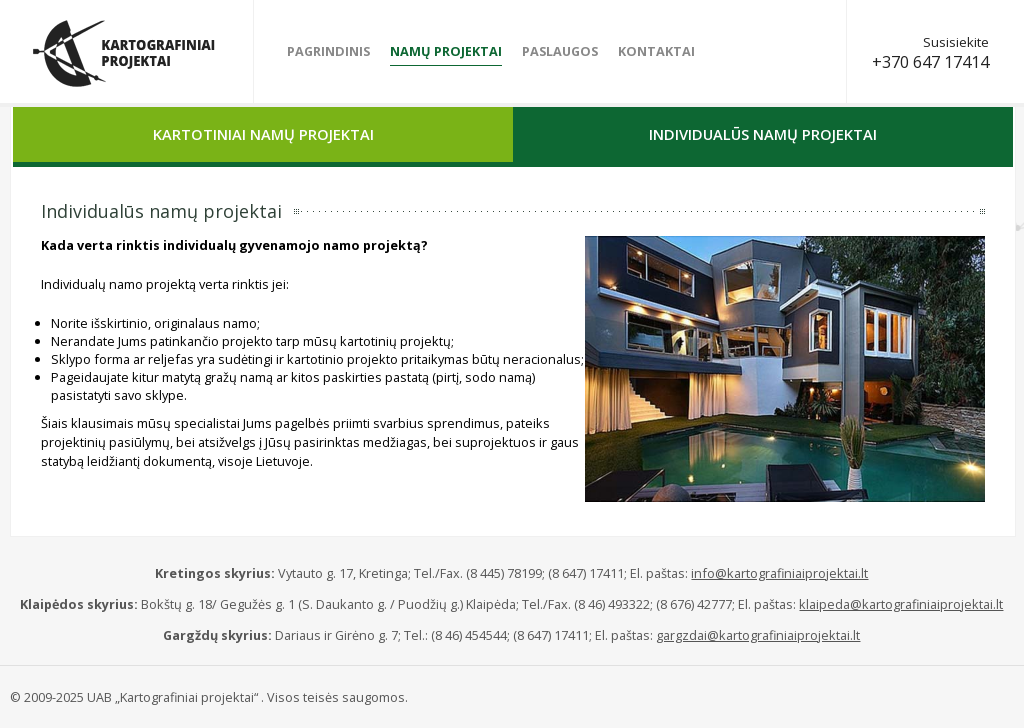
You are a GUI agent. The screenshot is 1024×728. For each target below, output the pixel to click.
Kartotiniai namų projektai (263, 134)
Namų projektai (446, 51)
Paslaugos (560, 51)
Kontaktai (656, 51)
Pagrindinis (328, 51)
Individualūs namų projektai (763, 134)
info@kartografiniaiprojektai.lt (779, 573)
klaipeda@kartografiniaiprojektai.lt (901, 604)
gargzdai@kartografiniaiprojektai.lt (758, 635)
